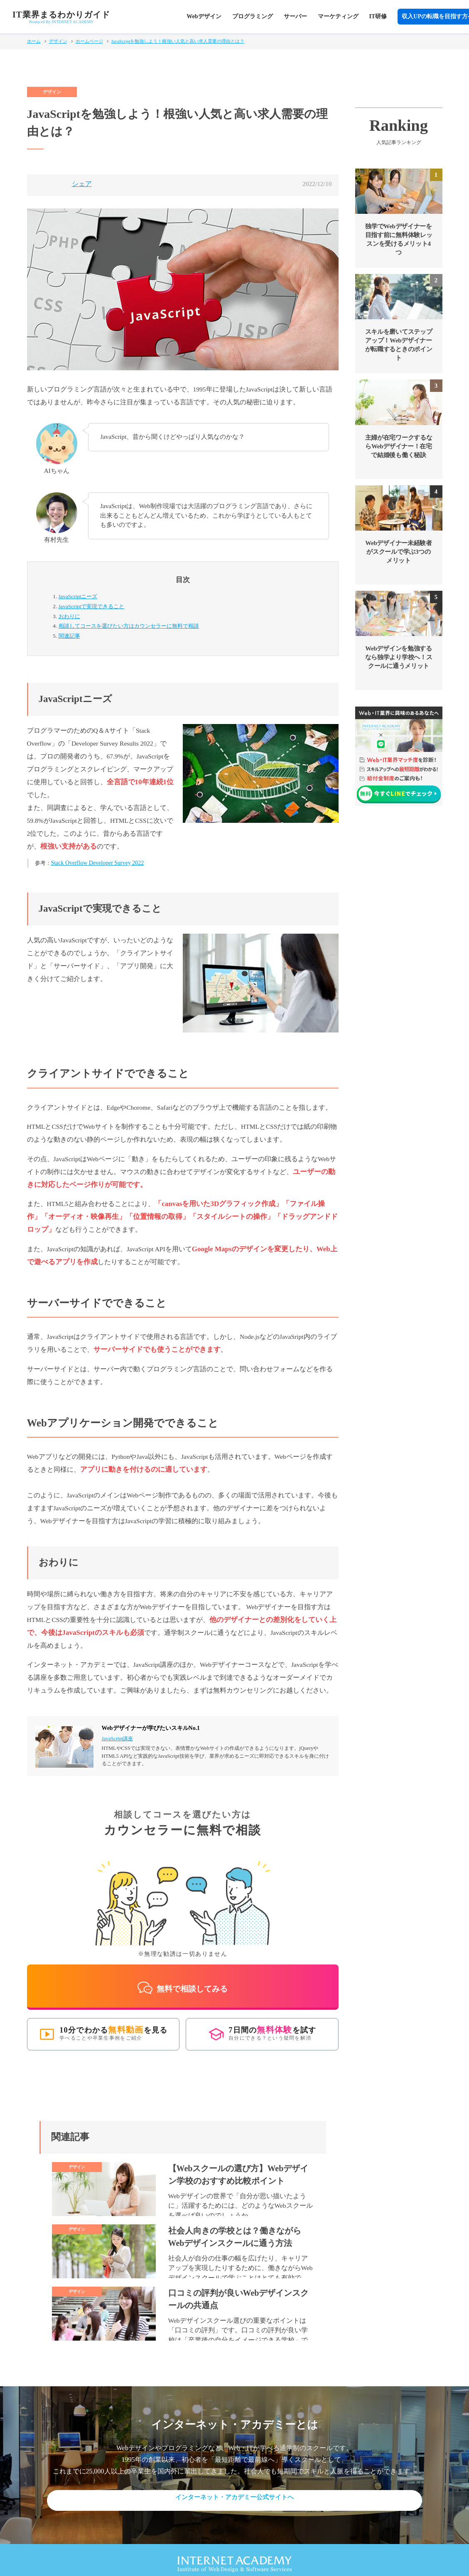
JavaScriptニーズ (78, 596)
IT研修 (378, 16)
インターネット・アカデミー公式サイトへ (235, 2489)
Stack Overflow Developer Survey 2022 (97, 863)
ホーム (34, 41)
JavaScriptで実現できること (92, 606)
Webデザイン (204, 16)
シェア (82, 183)
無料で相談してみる (182, 1979)
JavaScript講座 (117, 1739)
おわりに (69, 616)
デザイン (58, 41)
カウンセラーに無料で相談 (129, 626)
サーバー (295, 16)
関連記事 (69, 636)
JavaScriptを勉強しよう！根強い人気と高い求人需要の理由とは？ (178, 41)
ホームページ (89, 41)
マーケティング (338, 16)
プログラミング (252, 16)
